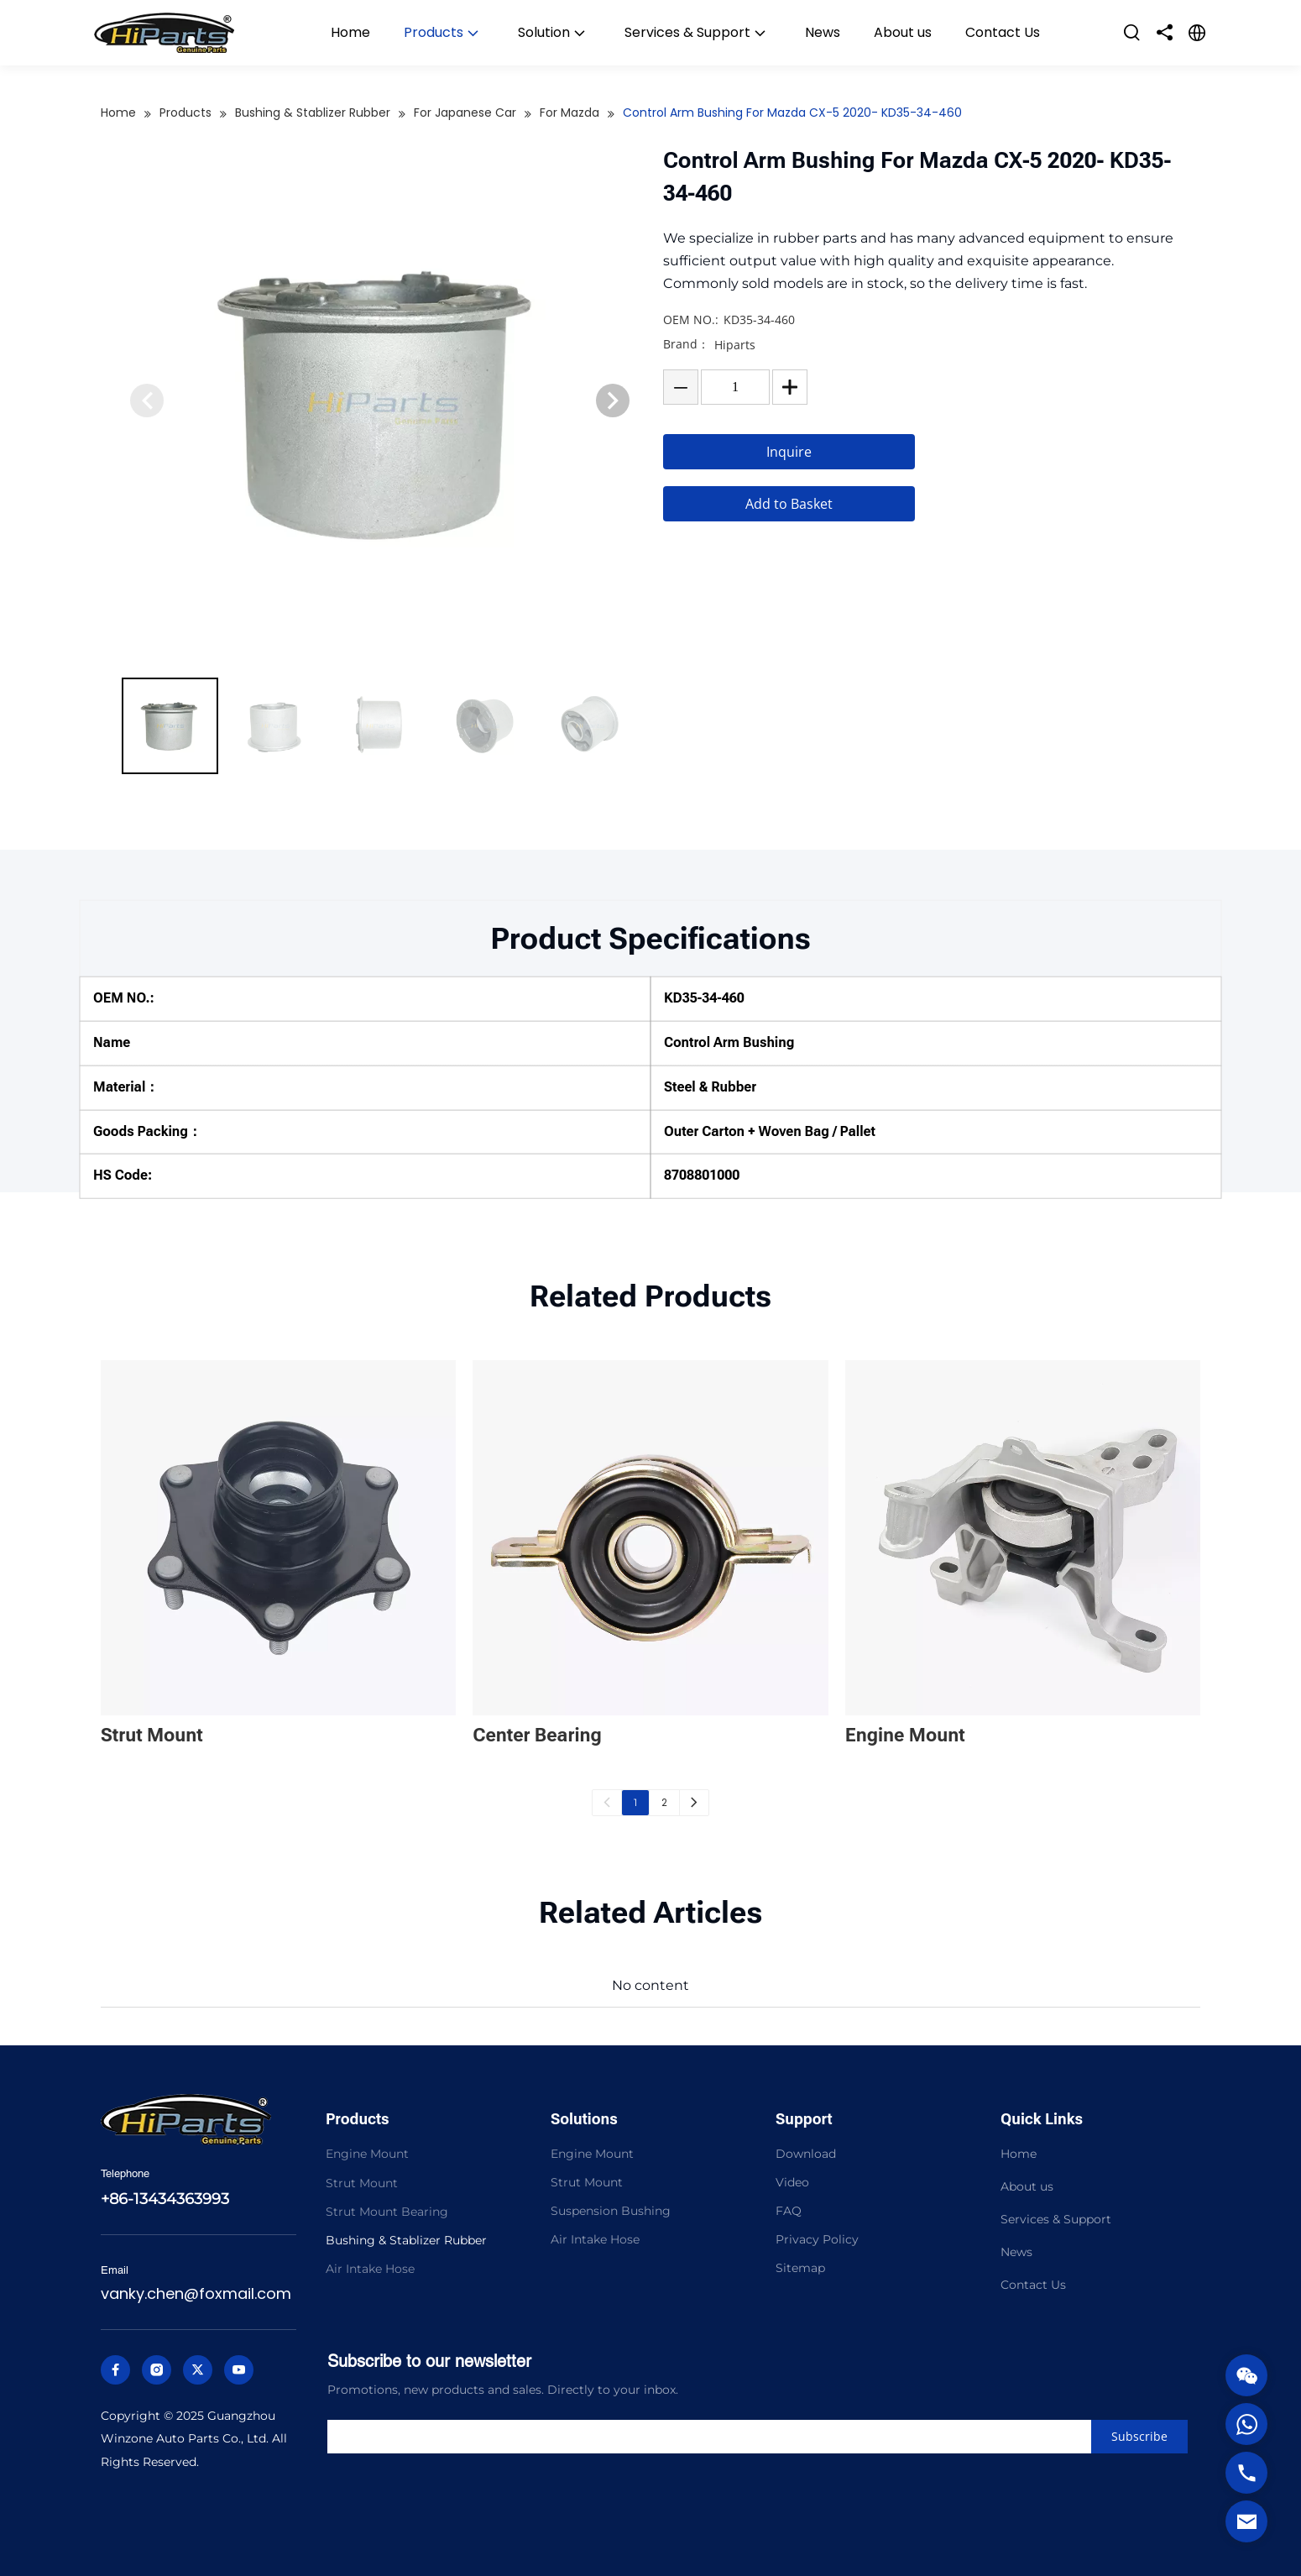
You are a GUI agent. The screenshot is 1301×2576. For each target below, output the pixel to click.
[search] (714, 2436)
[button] (613, 400)
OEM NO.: (690, 319)
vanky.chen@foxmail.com (196, 2293)
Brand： (686, 344)
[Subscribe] (1139, 2436)
